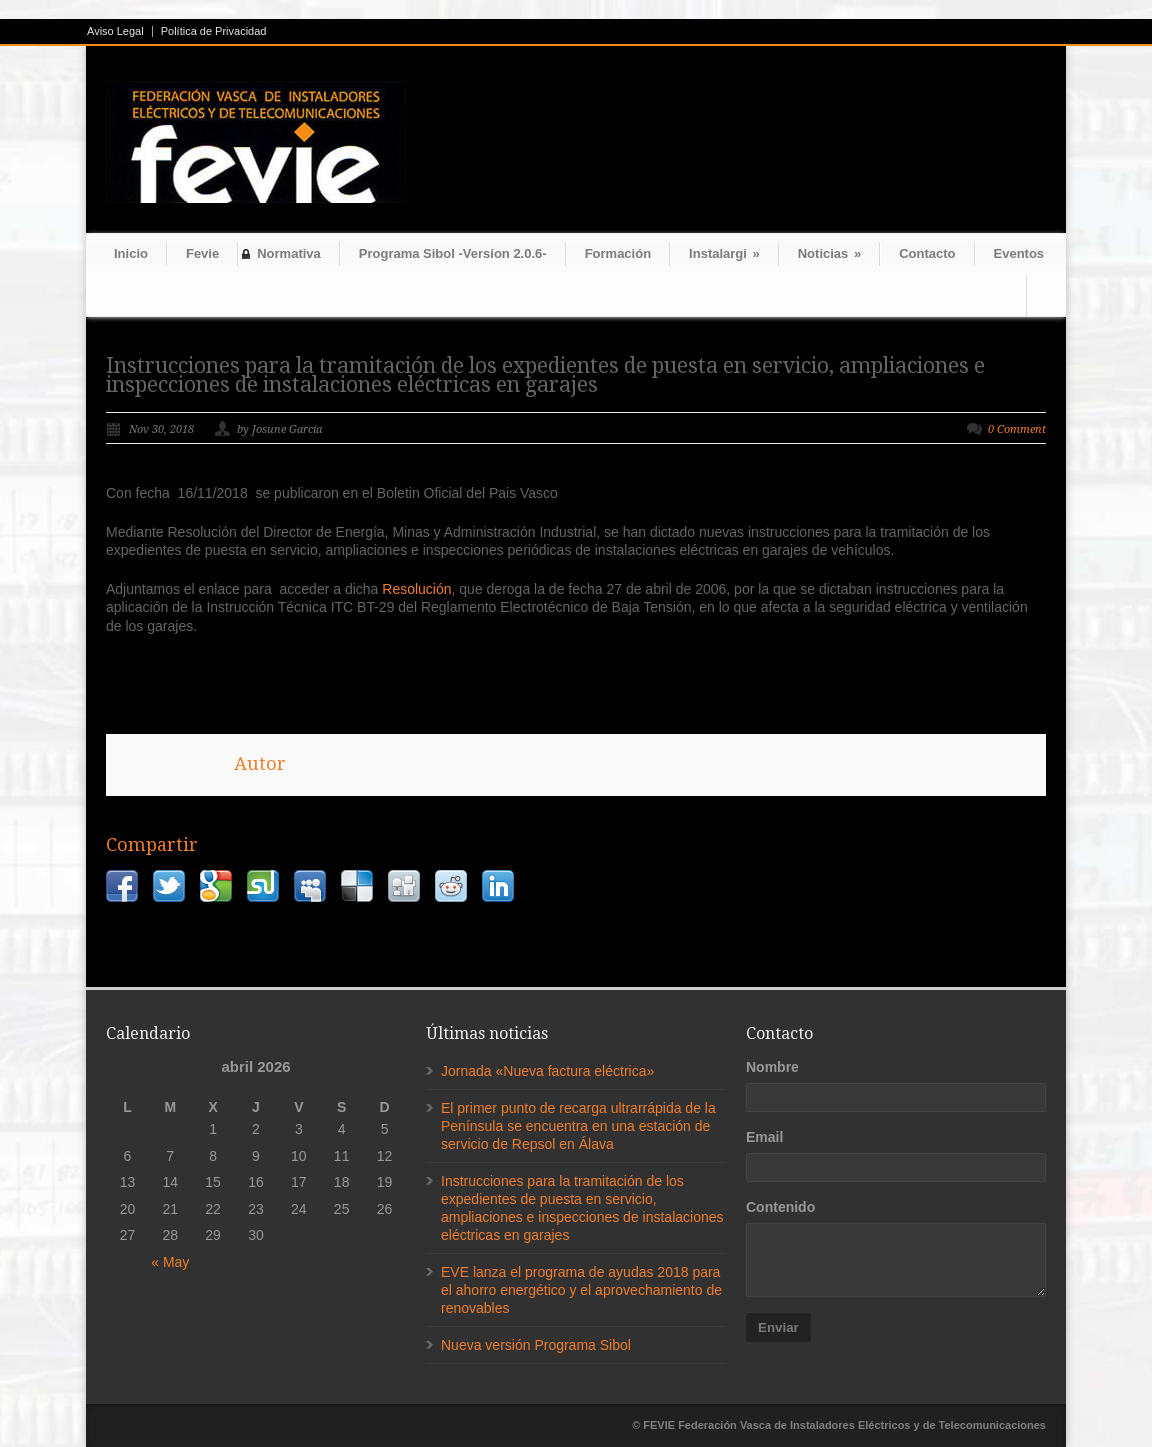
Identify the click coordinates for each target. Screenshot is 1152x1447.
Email (764, 1137)
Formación (618, 253)
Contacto (927, 253)
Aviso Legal (115, 31)
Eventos (1019, 253)
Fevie (202, 253)
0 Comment (1017, 429)
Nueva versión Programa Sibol (536, 1345)
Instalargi (724, 253)
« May (170, 1262)
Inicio (131, 253)
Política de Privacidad (214, 31)
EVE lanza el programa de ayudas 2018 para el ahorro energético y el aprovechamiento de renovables (581, 1290)
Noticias (829, 253)
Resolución (416, 589)
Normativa (289, 253)
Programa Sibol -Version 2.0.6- (453, 253)
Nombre (772, 1067)
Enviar (778, 1327)
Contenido (780, 1207)
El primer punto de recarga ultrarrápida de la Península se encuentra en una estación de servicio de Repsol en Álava (578, 1126)
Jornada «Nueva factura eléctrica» (547, 1071)
